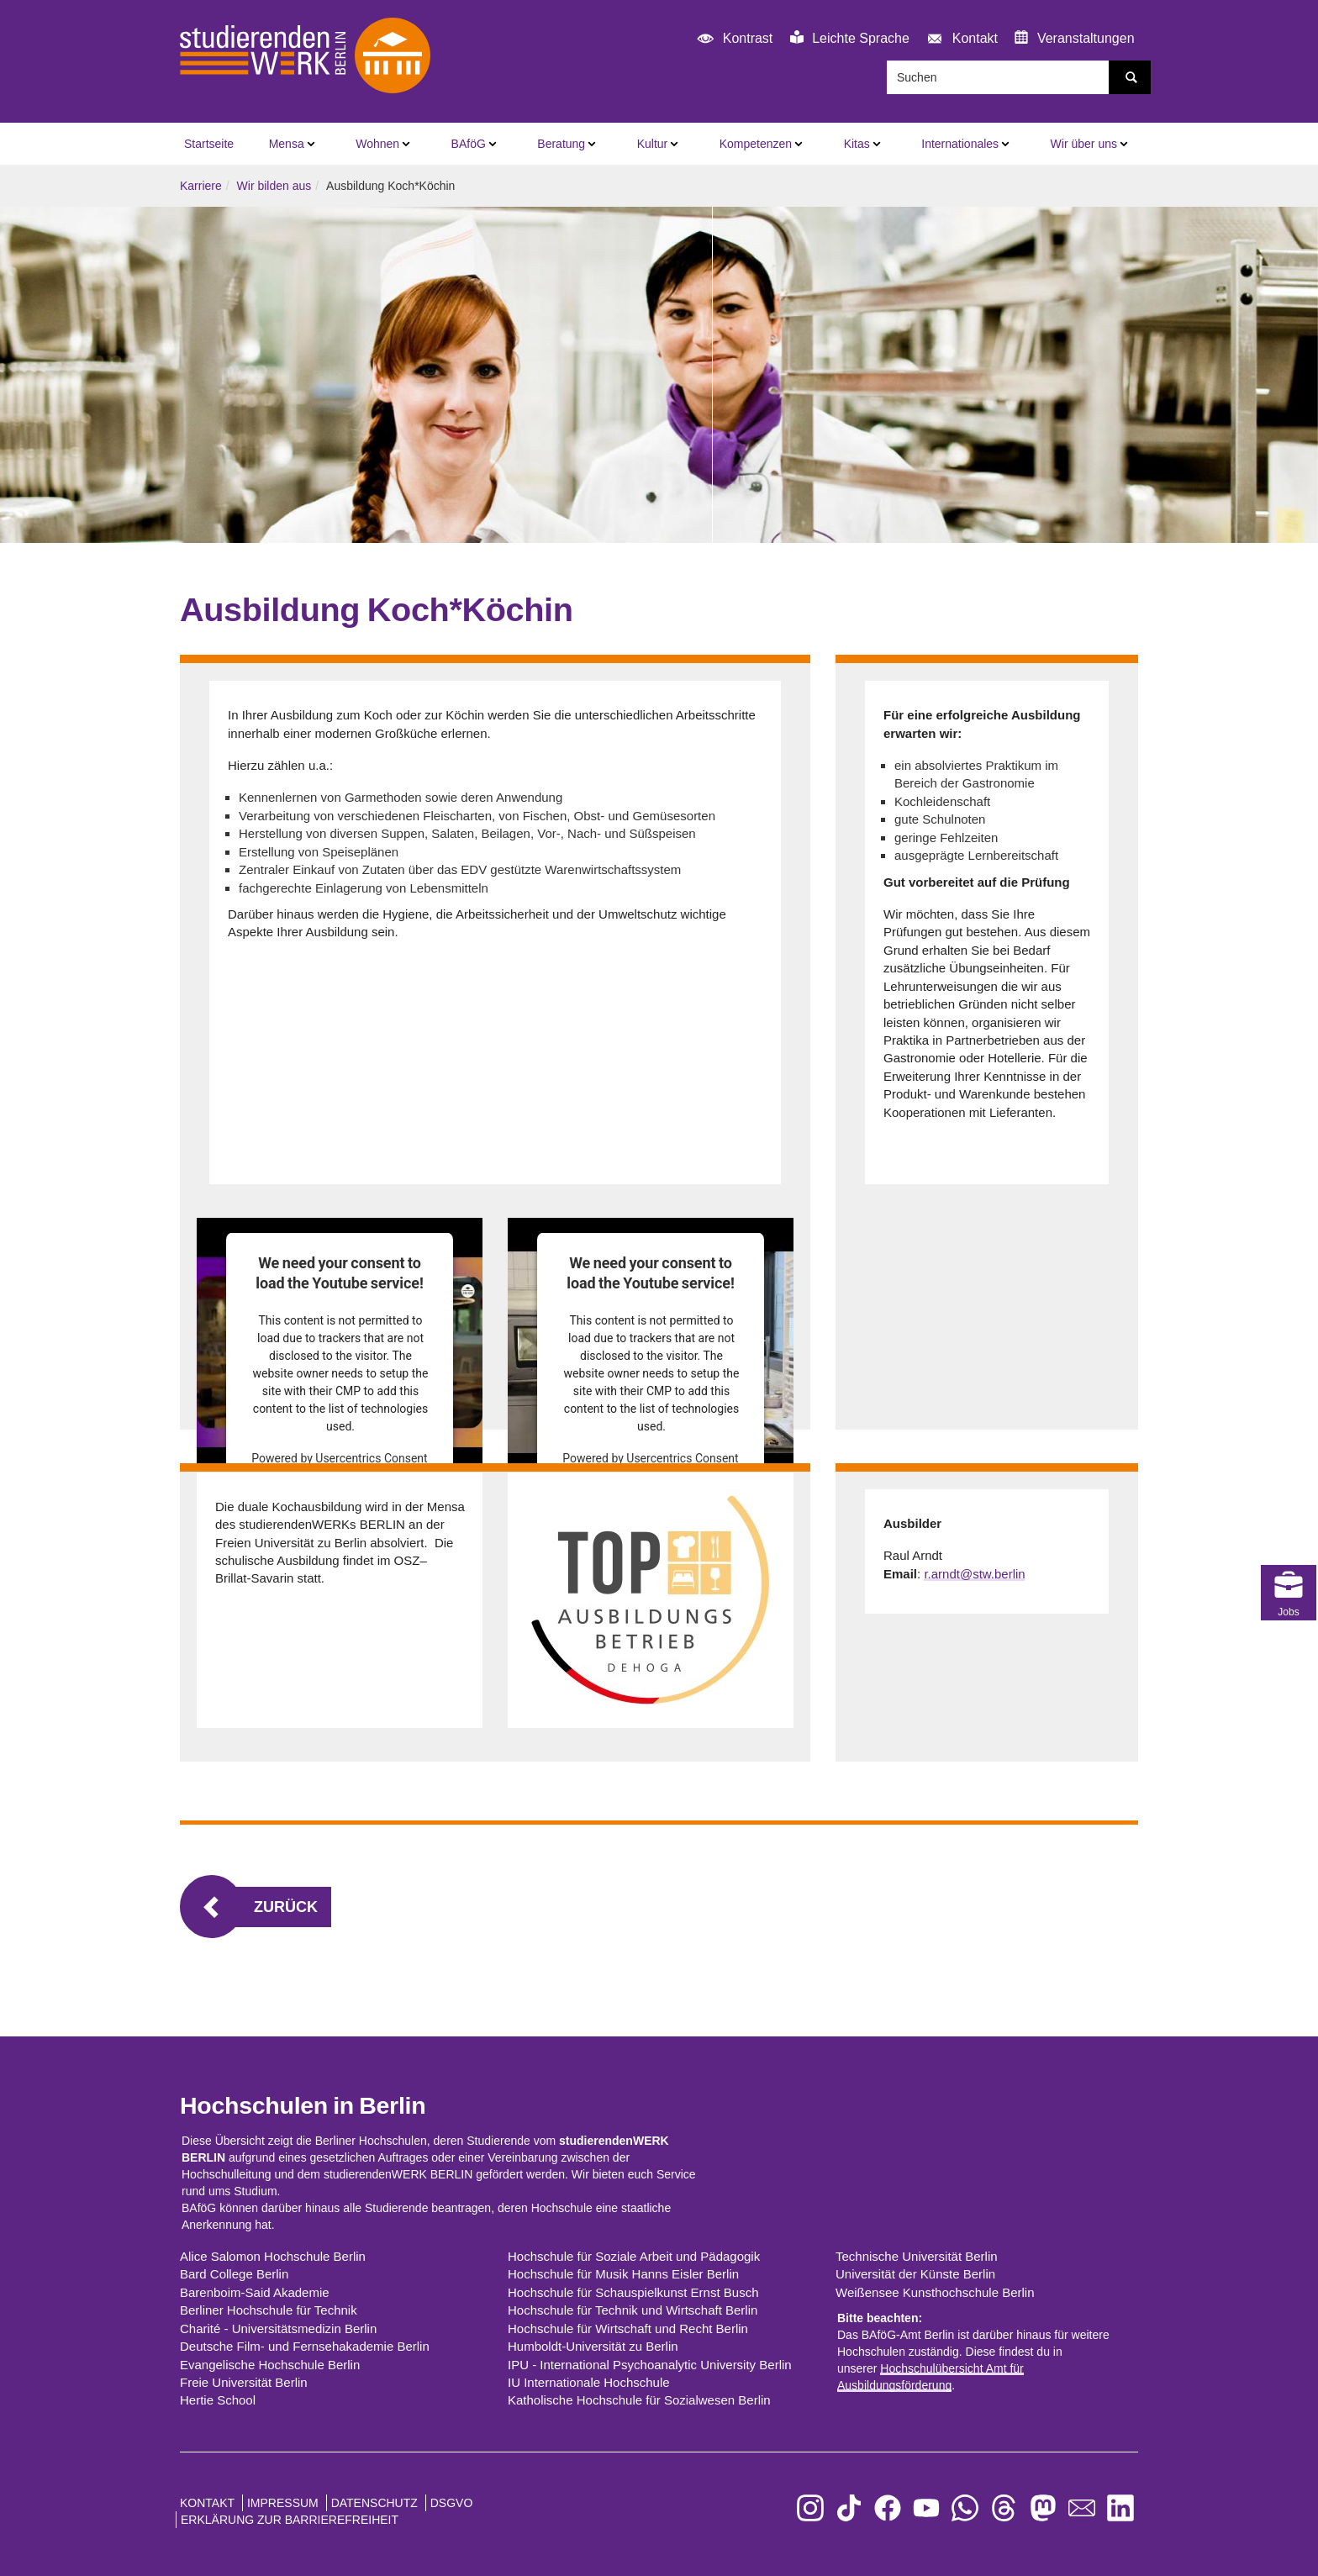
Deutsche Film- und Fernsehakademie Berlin (305, 2346)
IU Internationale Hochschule (589, 2382)
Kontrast (732, 39)
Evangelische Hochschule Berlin (270, 2364)
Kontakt (959, 39)
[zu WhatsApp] (965, 2508)
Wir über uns (1084, 143)
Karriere (201, 185)
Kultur (652, 143)
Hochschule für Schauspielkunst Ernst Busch (633, 2292)
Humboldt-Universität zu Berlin (593, 2346)
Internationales (960, 143)
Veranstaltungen (1074, 37)
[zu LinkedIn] (1120, 2508)
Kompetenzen (756, 143)
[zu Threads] (1003, 2508)
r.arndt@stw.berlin (974, 1574)
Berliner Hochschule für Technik (268, 2310)
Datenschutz (374, 2503)
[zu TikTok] (849, 2508)
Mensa (286, 143)
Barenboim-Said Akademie (255, 2292)
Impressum (283, 2503)
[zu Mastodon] (1043, 2508)
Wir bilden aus (274, 185)
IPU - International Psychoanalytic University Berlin (650, 2364)
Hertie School (218, 2400)
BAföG (468, 143)
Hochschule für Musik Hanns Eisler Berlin (623, 2274)
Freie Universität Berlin (244, 2382)
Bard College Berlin (234, 2274)
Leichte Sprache (849, 37)
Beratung (561, 143)
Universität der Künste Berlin (915, 2274)
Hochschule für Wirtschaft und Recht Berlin (628, 2328)
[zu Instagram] (810, 2508)
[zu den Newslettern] (1081, 2508)
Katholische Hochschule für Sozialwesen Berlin (639, 2400)
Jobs (1288, 1519)
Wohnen (377, 143)
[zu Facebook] (887, 2508)
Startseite (209, 143)
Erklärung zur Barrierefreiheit (289, 2519)
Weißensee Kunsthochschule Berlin (935, 2292)
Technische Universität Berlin (917, 2256)
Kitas (857, 143)
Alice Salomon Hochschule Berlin (273, 2256)
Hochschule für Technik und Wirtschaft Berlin (632, 2310)
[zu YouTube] (926, 2508)
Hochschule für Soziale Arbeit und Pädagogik (634, 2256)
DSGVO (451, 2503)
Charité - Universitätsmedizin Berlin (278, 2328)
